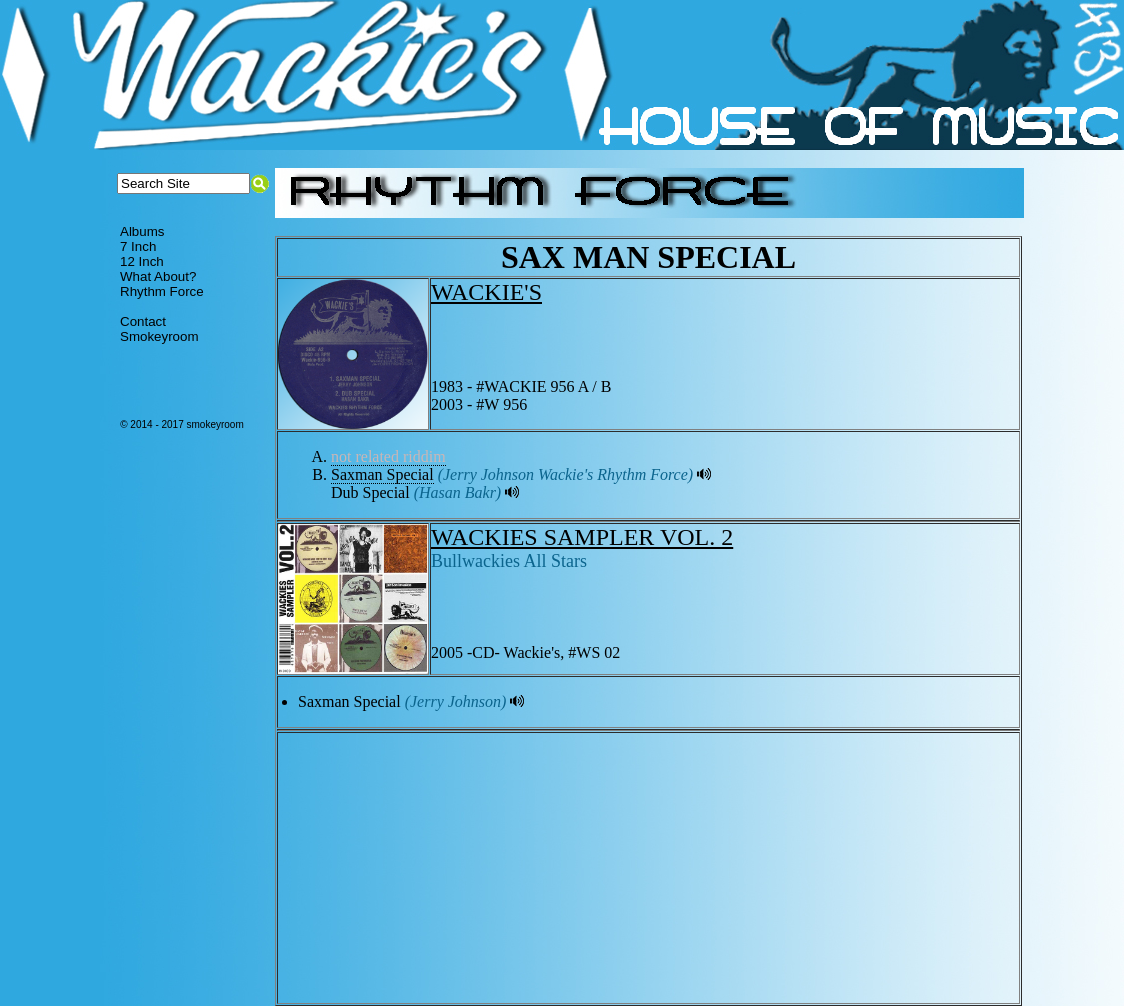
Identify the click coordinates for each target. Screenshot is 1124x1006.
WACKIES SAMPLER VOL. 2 (582, 537)
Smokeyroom (159, 336)
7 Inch (138, 246)
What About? (158, 276)
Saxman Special (382, 474)
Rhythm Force (162, 291)
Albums (142, 231)
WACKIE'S (486, 292)
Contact (143, 321)
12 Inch (142, 261)
